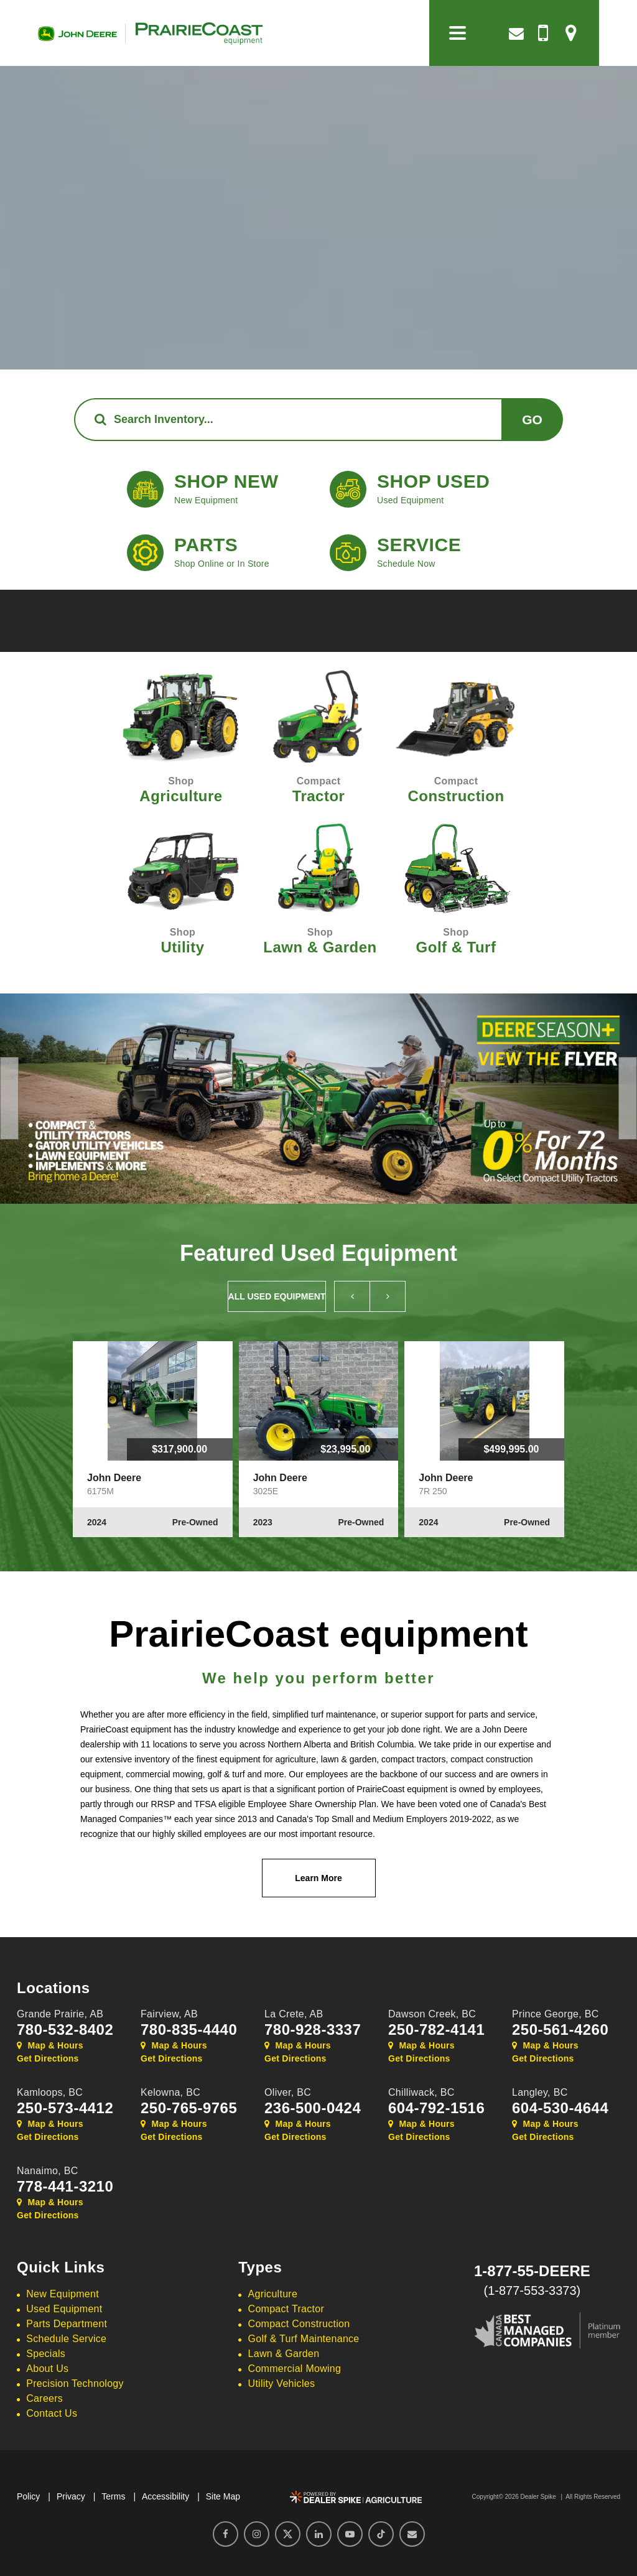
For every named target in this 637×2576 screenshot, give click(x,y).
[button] (9, 1098)
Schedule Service (66, 2338)
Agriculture (273, 2294)
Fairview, (169, 2014)
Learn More (318, 1878)
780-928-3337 (312, 2029)
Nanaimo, (47, 2170)
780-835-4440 (189, 2029)
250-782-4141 (436, 2029)
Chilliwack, (421, 2092)
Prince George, (555, 2014)
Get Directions (48, 2058)
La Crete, (293, 2014)
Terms (113, 2496)
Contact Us (51, 2413)
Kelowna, (170, 2092)
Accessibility (165, 2496)
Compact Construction (299, 2323)
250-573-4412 (65, 2108)
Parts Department (66, 2323)
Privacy (71, 2496)
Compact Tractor (286, 2309)
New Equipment (62, 2294)
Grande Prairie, (60, 2014)
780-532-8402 (65, 2029)
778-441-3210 (65, 2186)
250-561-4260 (560, 2029)
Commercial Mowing (295, 2368)
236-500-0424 (312, 2108)
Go (532, 419)
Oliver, (287, 2092)
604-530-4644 (560, 2108)
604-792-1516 (436, 2108)
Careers (44, 2398)
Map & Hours (50, 2045)
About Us (47, 2368)
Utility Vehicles (281, 2383)
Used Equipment (64, 2309)
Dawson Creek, (432, 2014)
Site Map (223, 2496)
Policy (28, 2496)
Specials (45, 2353)
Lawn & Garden (284, 2353)
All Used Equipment (277, 1296)
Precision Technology (75, 2383)
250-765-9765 (189, 2108)
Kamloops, (50, 2092)
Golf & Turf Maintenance (304, 2338)
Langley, (540, 2092)
